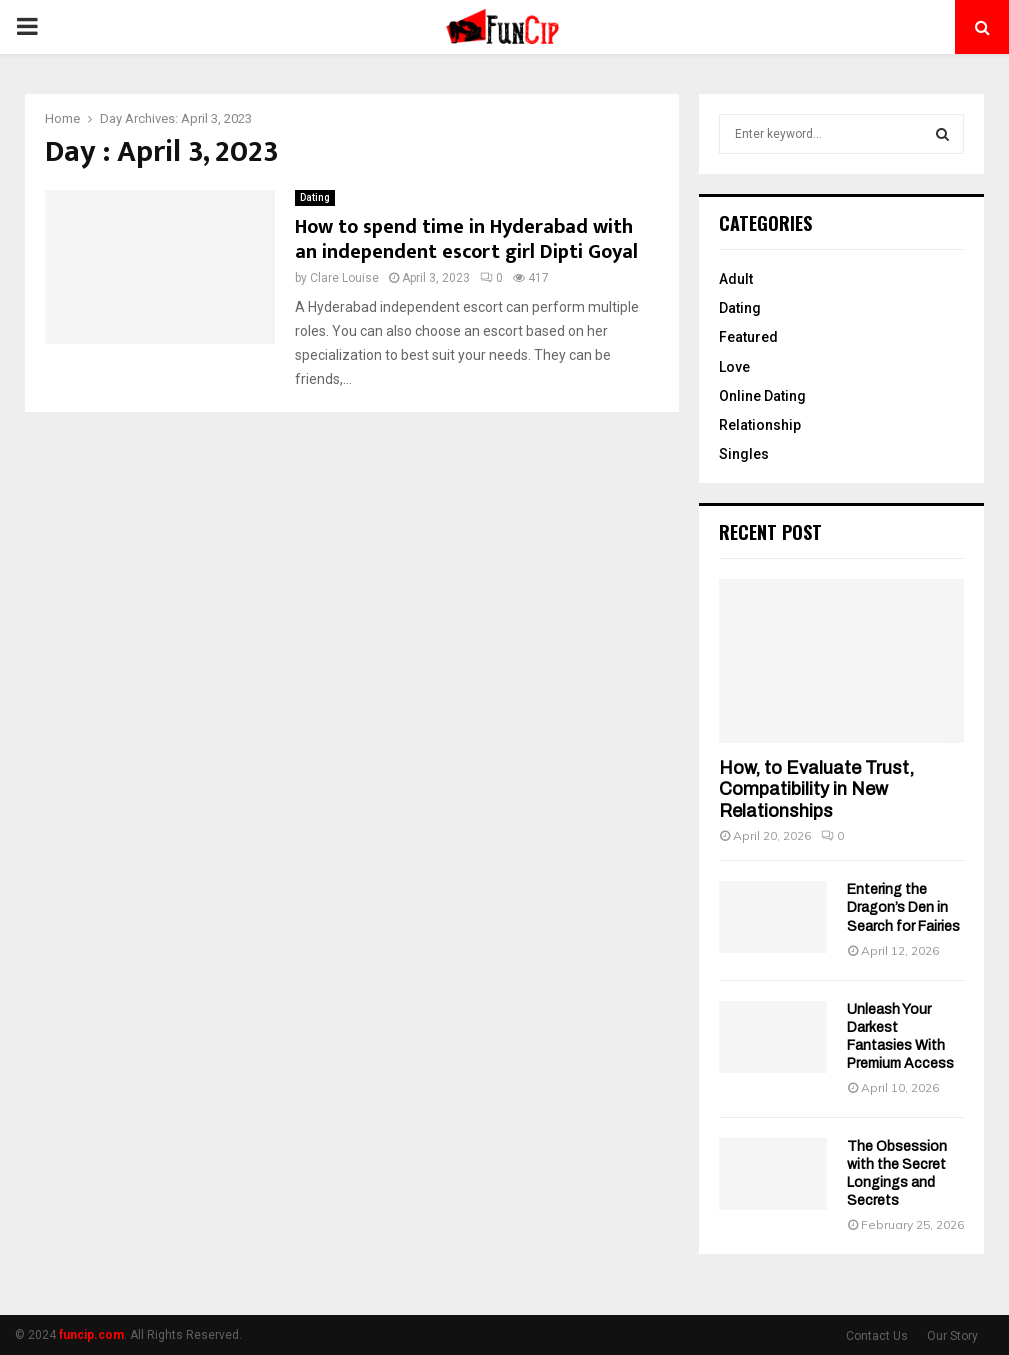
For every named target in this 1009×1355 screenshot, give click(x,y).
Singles (744, 454)
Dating (315, 197)
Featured (748, 337)
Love (734, 367)
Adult (736, 279)
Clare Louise (344, 278)
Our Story (952, 1336)
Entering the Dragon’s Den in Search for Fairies (903, 907)
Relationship (760, 425)
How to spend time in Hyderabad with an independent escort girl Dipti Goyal (466, 239)
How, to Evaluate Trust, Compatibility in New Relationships (816, 789)
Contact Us (877, 1336)
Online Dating (762, 396)
